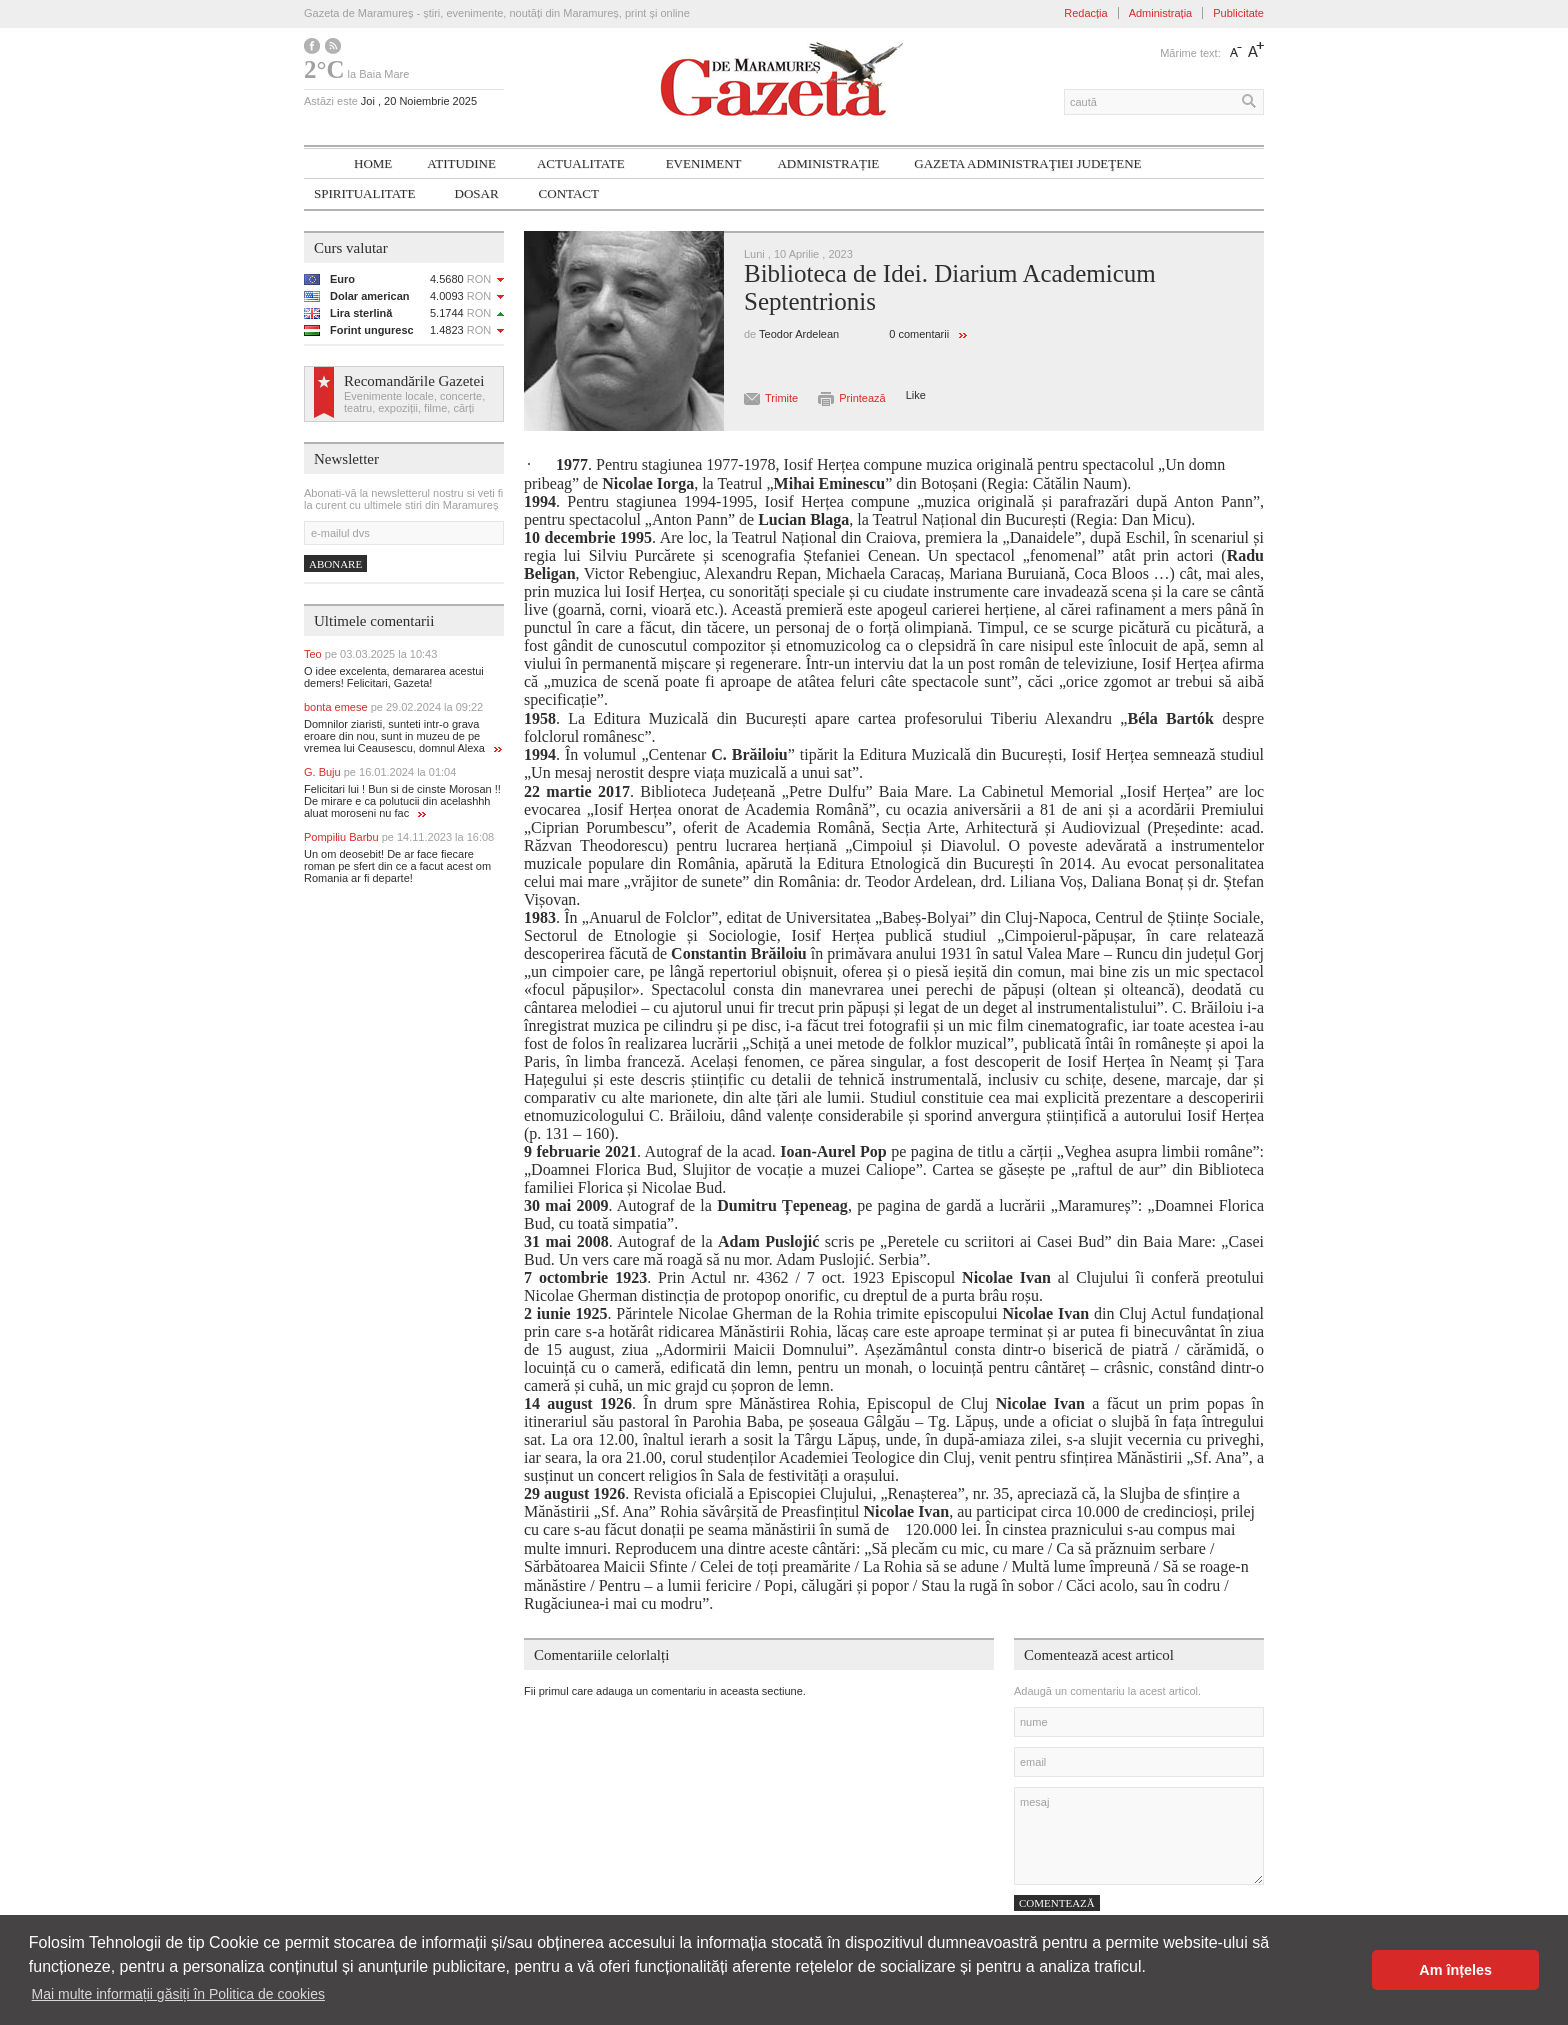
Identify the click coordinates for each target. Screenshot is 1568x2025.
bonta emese (393, 707)
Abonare (335, 564)
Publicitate (1238, 13)
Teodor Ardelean (799, 334)
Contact (569, 193)
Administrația (1161, 13)
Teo (370, 654)
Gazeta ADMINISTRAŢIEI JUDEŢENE (1027, 163)
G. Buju (380, 772)
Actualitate (581, 163)
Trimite (781, 398)
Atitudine (461, 163)
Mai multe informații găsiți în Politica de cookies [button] (178, 1994)
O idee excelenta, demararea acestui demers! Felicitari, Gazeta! (394, 677)
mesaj (1139, 1836)
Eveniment (704, 163)
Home (373, 163)
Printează (862, 398)
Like (916, 395)
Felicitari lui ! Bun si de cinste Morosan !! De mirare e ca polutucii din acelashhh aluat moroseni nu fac (402, 801)
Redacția (1085, 13)
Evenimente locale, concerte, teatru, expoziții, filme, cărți (414, 402)
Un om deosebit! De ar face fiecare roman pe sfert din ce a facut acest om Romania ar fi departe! (397, 866)
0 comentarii (919, 334)
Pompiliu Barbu (399, 837)
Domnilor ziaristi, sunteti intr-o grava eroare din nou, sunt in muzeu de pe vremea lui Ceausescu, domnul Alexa (403, 736)
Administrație (828, 163)
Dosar (477, 193)
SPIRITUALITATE (365, 193)
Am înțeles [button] (1455, 1970)
